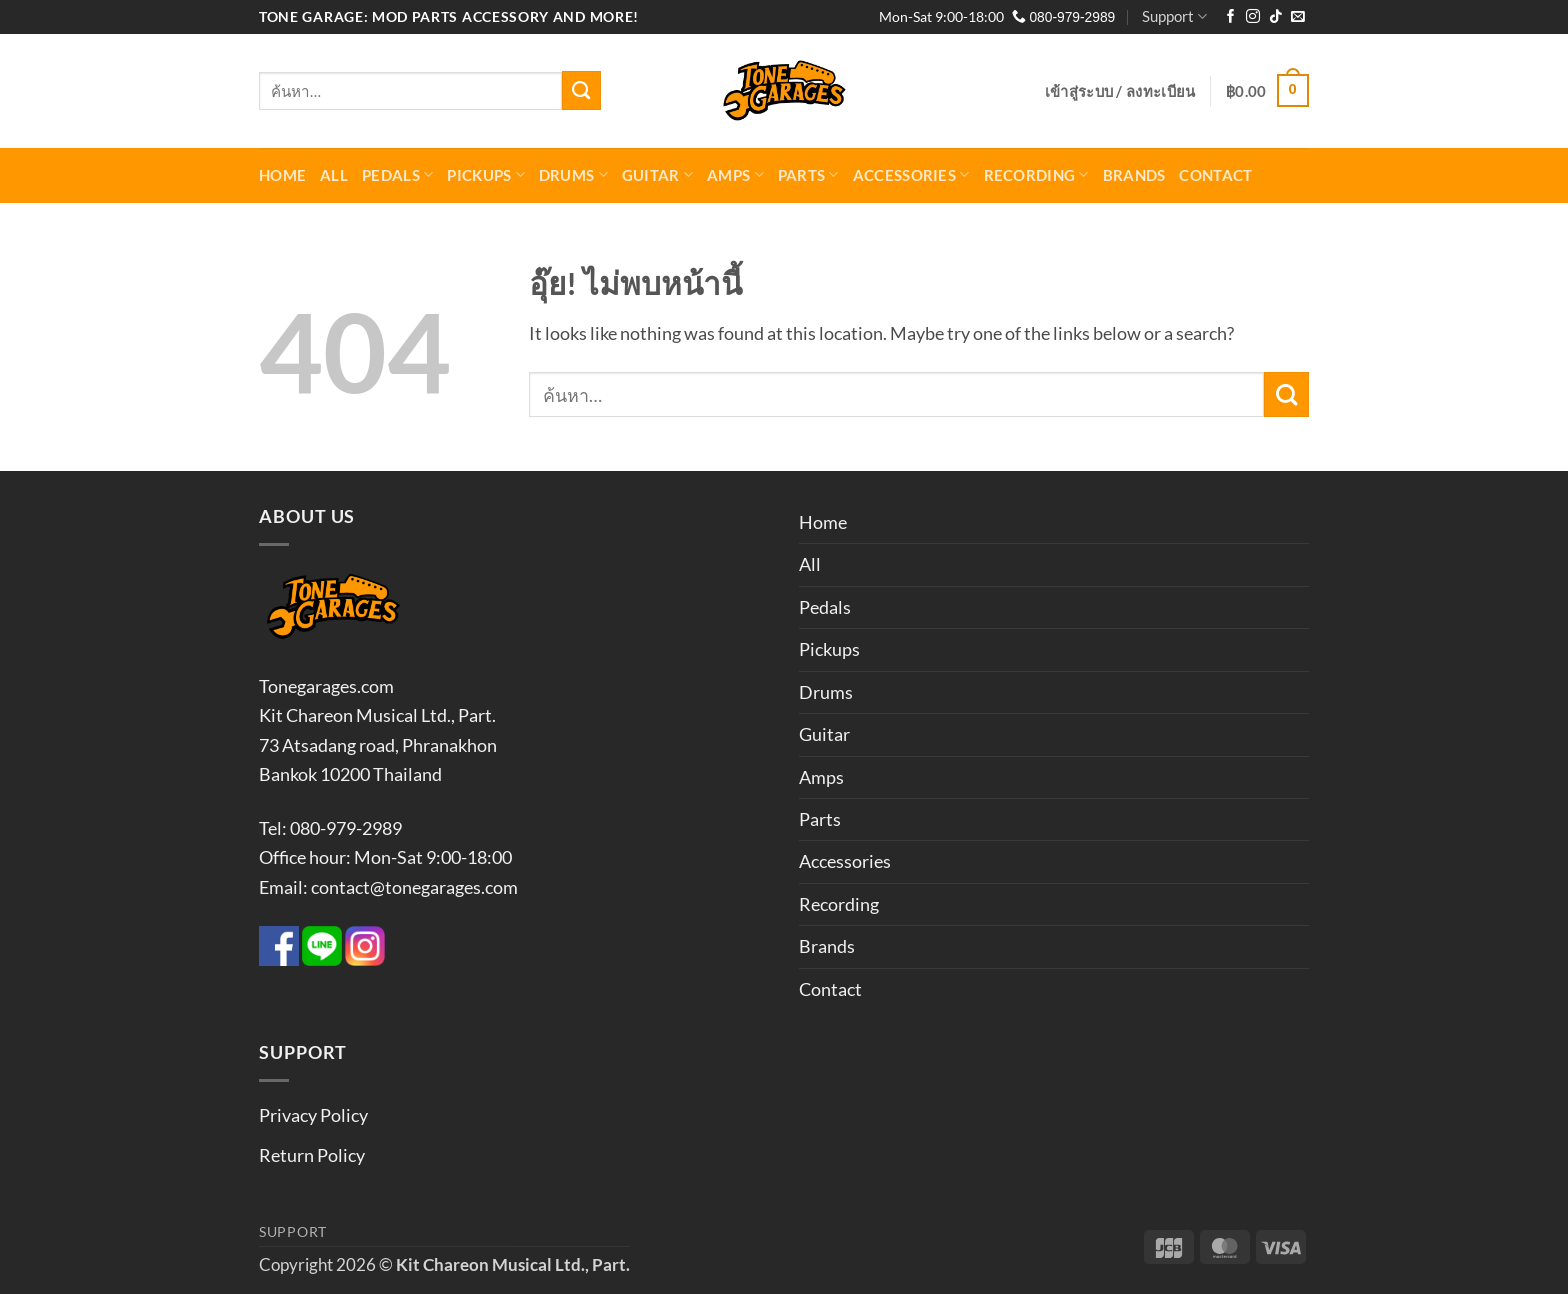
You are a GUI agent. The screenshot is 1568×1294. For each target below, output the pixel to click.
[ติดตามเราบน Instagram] (1253, 17)
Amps (735, 174)
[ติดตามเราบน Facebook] (1231, 17)
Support (1174, 16)
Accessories (911, 174)
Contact (1215, 175)
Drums (573, 174)
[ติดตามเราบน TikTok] (1276, 17)
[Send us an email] (1298, 17)
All (334, 175)
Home (282, 175)
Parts (808, 174)
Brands (1134, 175)
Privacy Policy (313, 1115)
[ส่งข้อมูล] (581, 90)
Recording (1036, 174)
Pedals (397, 174)
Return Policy (312, 1155)
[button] (1120, 91)
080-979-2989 (1064, 17)
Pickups (486, 174)
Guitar (657, 174)
